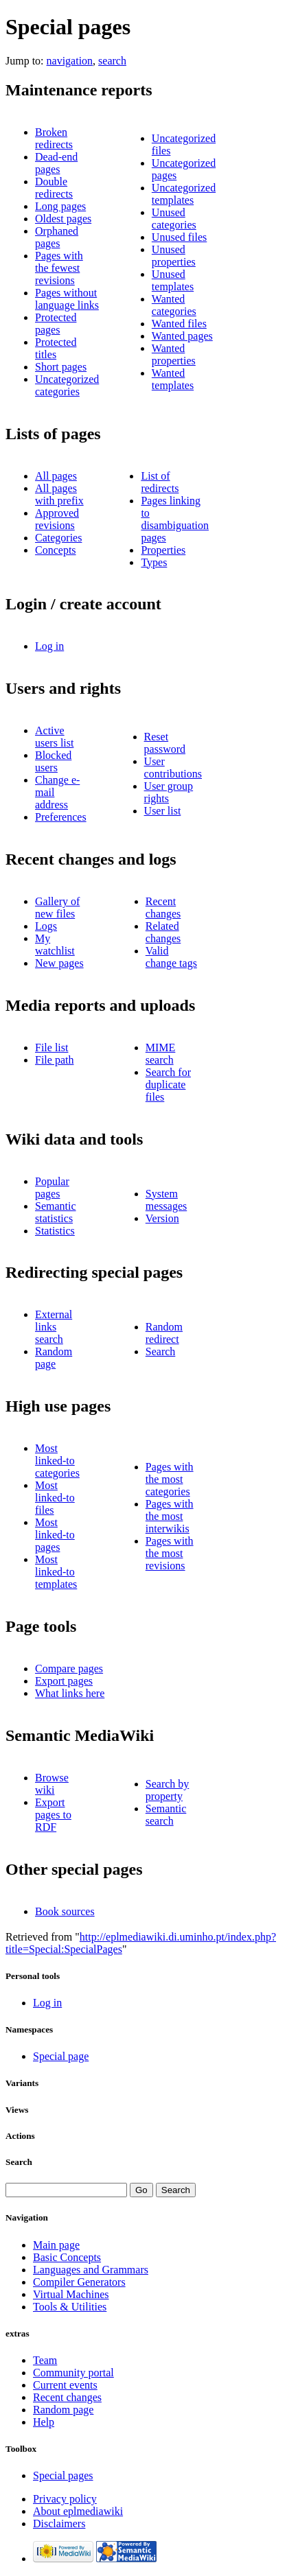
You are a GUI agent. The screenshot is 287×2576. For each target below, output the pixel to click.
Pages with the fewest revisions (59, 268)
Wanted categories (174, 305)
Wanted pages (182, 336)
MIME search (161, 1054)
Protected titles (55, 348)
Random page (53, 1358)
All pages (56, 476)
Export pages (64, 1681)
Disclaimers (59, 2523)
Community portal (73, 2372)
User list (162, 811)
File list (51, 1047)
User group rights (169, 792)
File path (54, 1060)
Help (43, 2422)
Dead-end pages (56, 163)
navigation (70, 61)
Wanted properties (174, 354)
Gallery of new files (57, 907)
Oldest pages (63, 218)
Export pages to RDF (53, 1814)
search (112, 61)
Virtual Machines (71, 2294)
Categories (58, 537)
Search (161, 1351)
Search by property (168, 1790)
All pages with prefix (59, 494)
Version (162, 1218)
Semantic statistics (55, 1212)
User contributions (173, 768)
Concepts (55, 550)
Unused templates (173, 280)
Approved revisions (57, 519)
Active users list (54, 737)
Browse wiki (52, 1784)
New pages (59, 963)
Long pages (60, 206)
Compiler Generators (79, 2282)
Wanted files (179, 323)
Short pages (61, 367)
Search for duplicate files (168, 1084)
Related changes (163, 932)
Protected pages (55, 324)
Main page (56, 2245)
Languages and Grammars (90, 2269)
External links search (53, 1327)
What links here (69, 1693)
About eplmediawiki (78, 2511)
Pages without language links (67, 299)
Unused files (179, 237)
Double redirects (54, 188)
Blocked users (53, 761)
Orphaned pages (56, 237)
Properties (163, 550)
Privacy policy (65, 2499)
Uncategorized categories (67, 385)
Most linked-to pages (55, 1535)
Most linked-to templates (56, 1572)
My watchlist (55, 945)
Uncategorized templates (184, 194)
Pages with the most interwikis (170, 1516)
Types (154, 562)
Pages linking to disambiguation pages (175, 519)
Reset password (164, 743)
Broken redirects (54, 138)
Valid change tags (171, 957)
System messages (166, 1200)
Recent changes (163, 907)
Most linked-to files (55, 1497)
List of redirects (160, 482)
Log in (49, 646)
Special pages (63, 2475)
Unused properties (174, 256)
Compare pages (69, 1668)
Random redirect (164, 1333)
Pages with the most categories (170, 1479)
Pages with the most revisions (170, 1553)
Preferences (61, 817)
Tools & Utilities (69, 2306)
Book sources (65, 1911)
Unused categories (174, 219)
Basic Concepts (67, 2257)
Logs (46, 926)
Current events (65, 2385)
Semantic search (166, 1815)
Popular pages (52, 1187)
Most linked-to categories (57, 1460)
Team (45, 2360)
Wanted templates (173, 379)
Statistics (55, 1231)
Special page (61, 2056)
